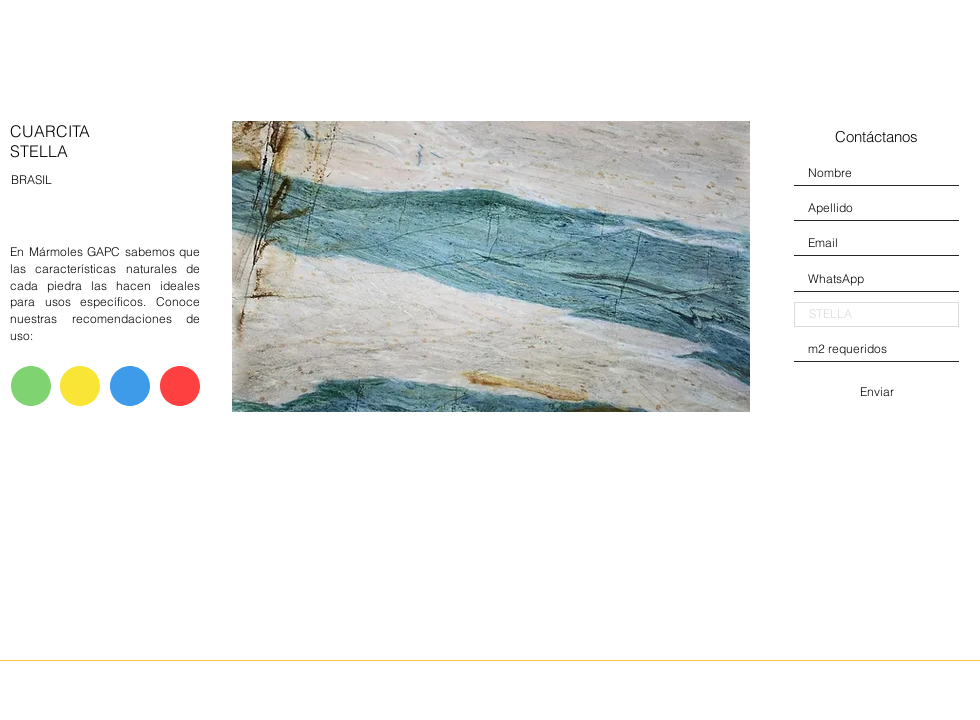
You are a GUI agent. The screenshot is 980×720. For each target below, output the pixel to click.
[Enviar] (876, 392)
